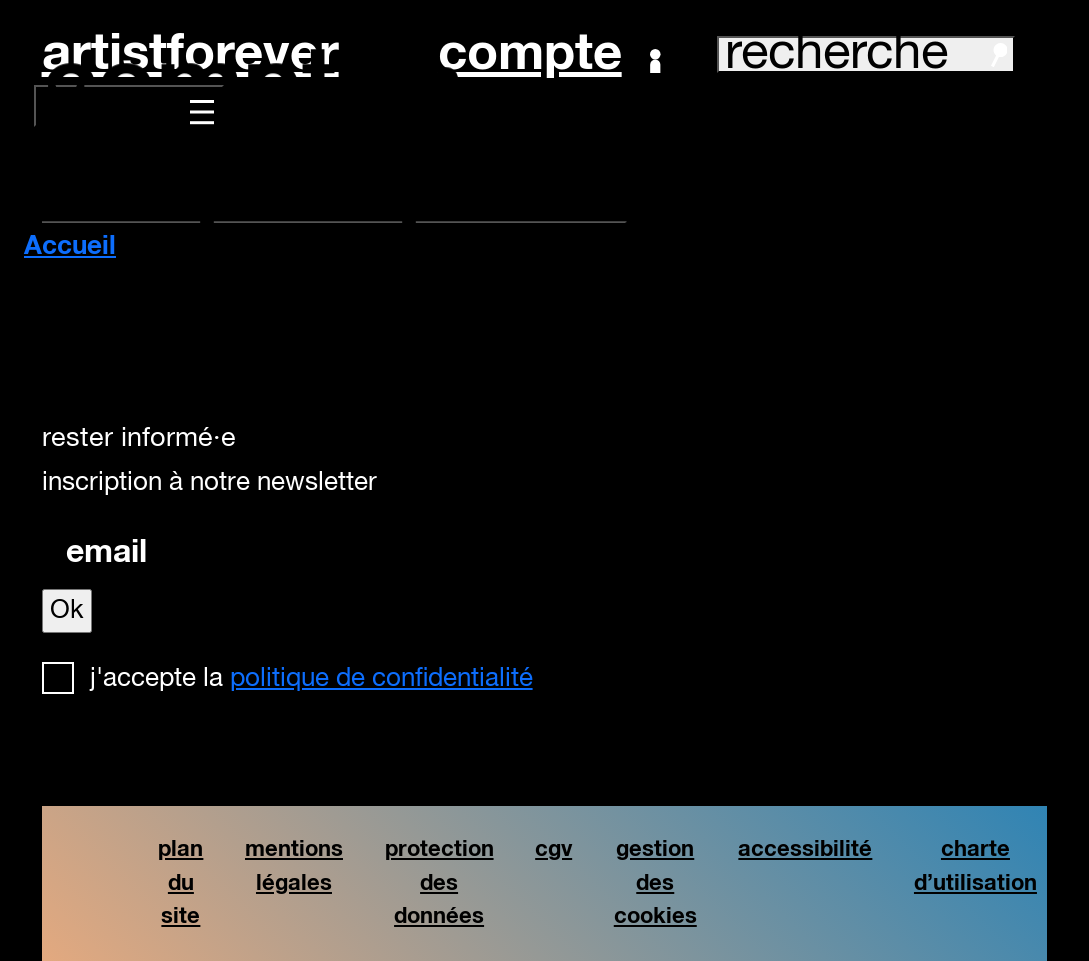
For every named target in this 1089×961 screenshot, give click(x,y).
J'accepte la (311, 679)
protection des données (439, 883)
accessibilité (805, 849)
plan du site (180, 883)
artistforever (190, 54)
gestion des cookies (655, 883)
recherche (866, 54)
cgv (553, 849)
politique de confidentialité (381, 679)
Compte (549, 55)
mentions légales (294, 866)
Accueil (70, 247)
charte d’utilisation (975, 866)
